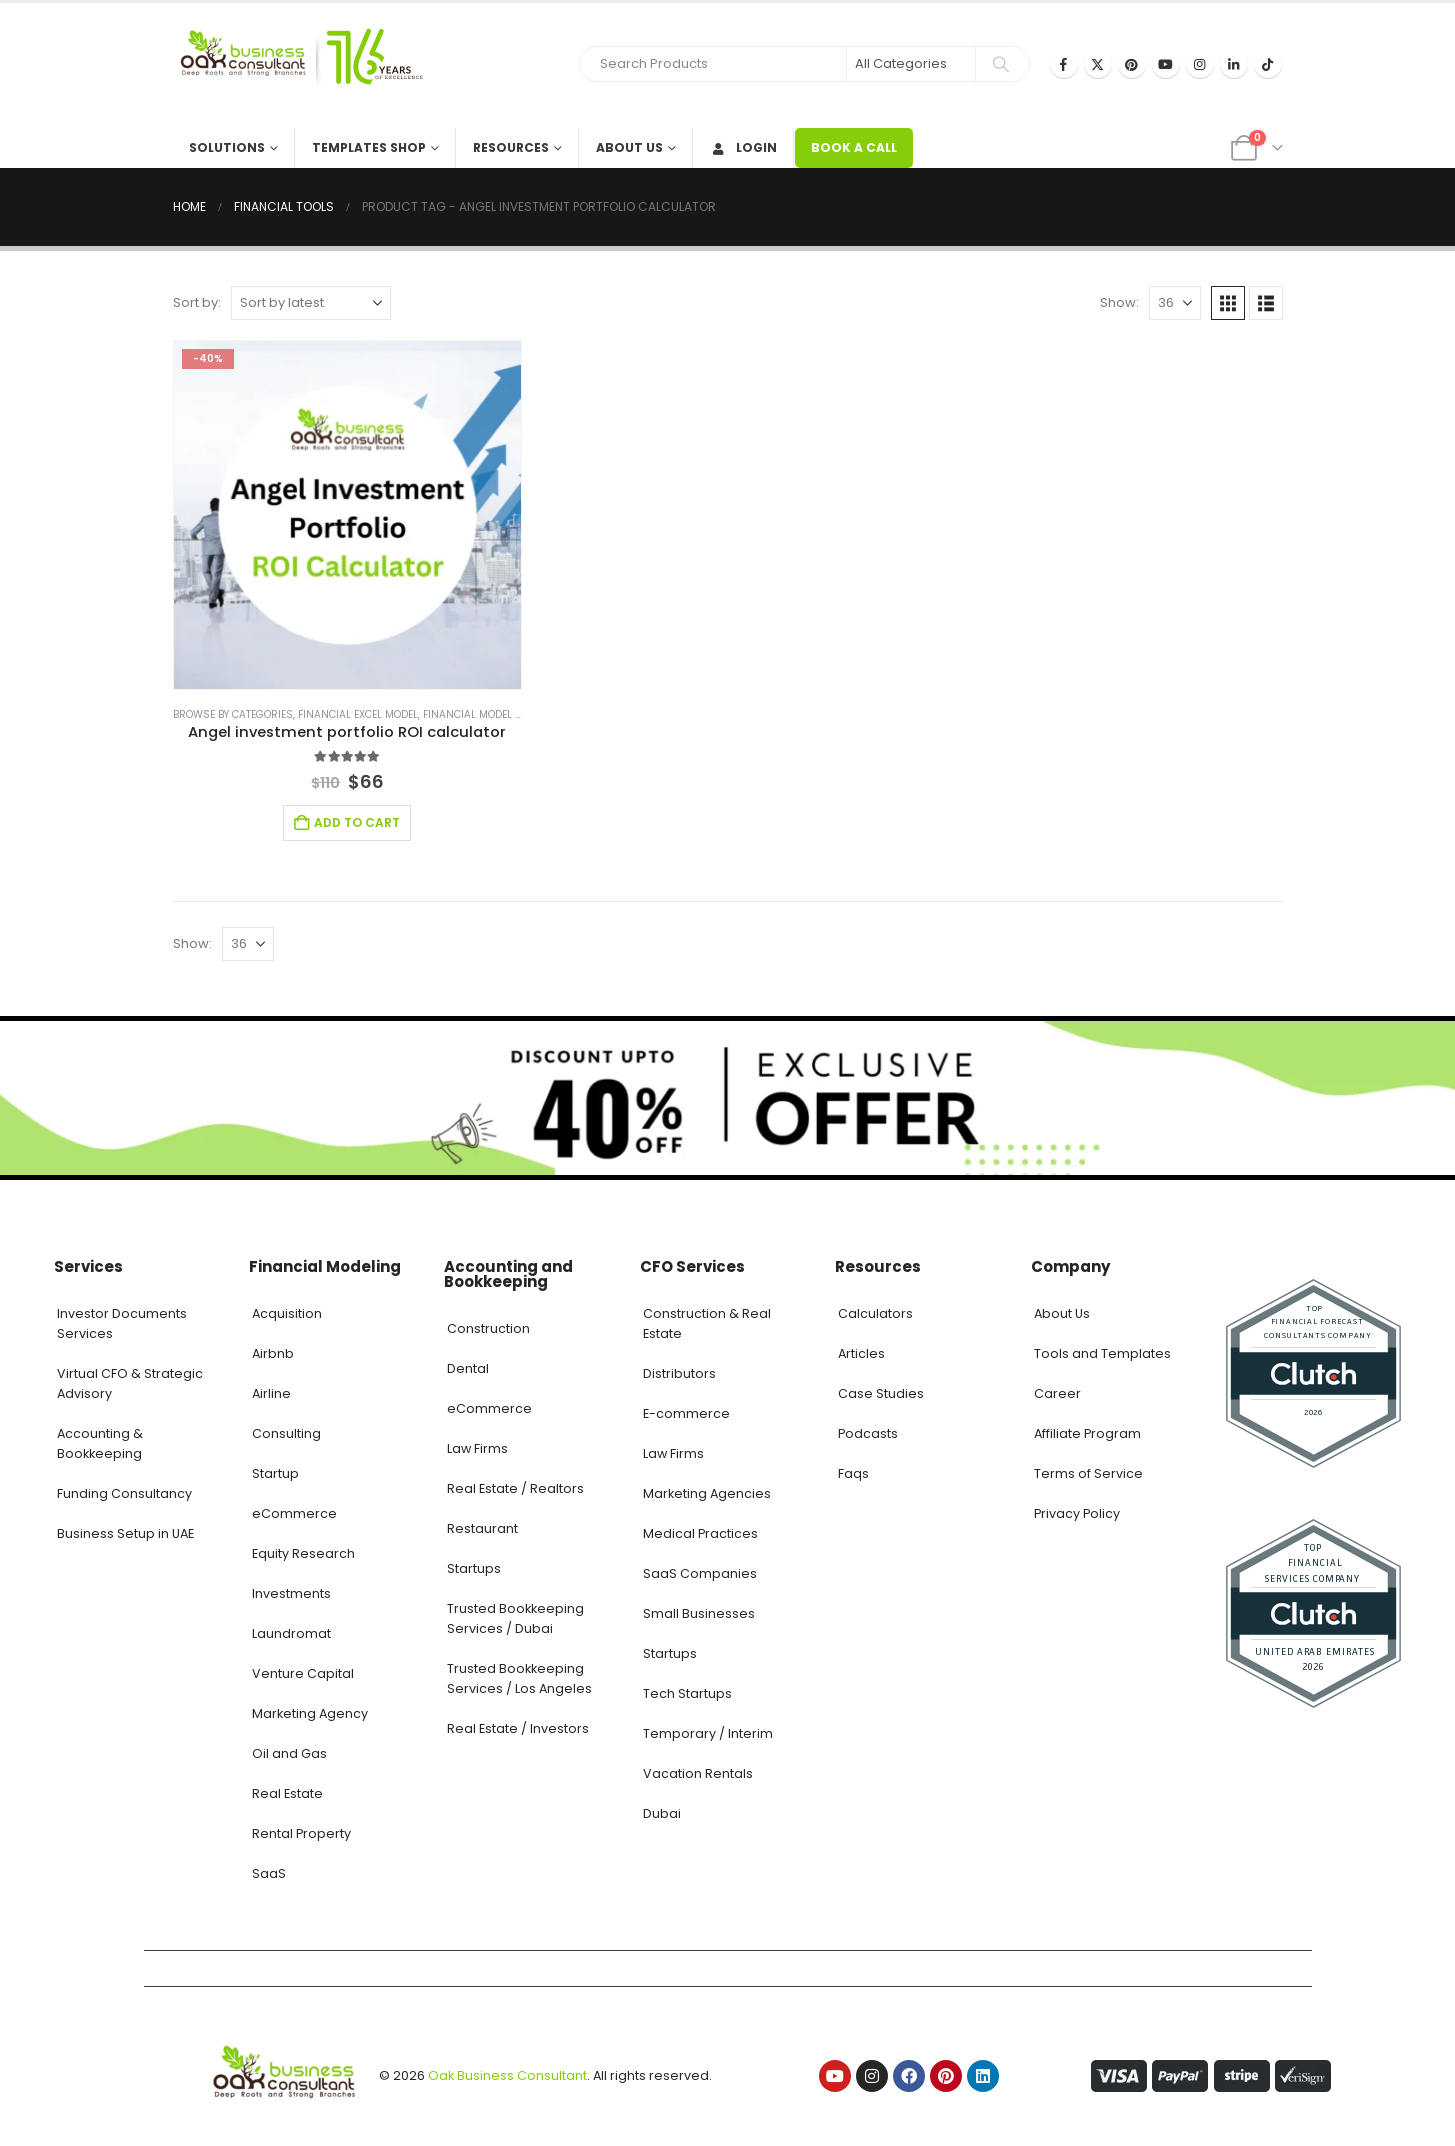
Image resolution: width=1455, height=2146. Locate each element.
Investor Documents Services (122, 1323)
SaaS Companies (700, 1573)
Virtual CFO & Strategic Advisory (130, 1383)
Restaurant (482, 1528)
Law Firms (477, 1448)
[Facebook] (1064, 64)
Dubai (662, 1813)
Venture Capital (303, 1673)
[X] (1098, 64)
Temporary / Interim (708, 1733)
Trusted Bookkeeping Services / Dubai (515, 1618)
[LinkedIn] (1234, 64)
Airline (271, 1393)
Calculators (875, 1313)
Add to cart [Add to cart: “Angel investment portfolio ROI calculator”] (357, 822)
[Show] (1175, 303)
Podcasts (868, 1433)
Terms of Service (1088, 1473)
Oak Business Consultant (507, 2075)
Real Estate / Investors (518, 1728)
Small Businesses (699, 1613)
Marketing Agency (310, 1713)
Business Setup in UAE (125, 1533)
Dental (468, 1368)
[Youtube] (1166, 64)
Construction (488, 1328)
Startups (474, 1568)
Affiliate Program (1087, 1433)
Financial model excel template (508, 714)
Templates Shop (369, 147)
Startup (275, 1473)
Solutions (227, 147)
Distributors (679, 1373)
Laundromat (291, 1633)
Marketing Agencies (707, 1493)
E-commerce (686, 1413)
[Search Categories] (911, 64)
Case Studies (881, 1393)
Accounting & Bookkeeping (100, 1443)
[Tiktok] (1268, 64)
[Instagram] (1200, 64)
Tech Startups (687, 1693)
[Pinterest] (1132, 64)
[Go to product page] (348, 515)
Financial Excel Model (358, 714)
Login (743, 147)
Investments (291, 1593)
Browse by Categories (233, 714)
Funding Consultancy (124, 1493)
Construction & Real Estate (707, 1323)
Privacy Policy (1077, 1513)
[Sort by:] (311, 303)
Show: (1119, 302)
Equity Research (303, 1553)
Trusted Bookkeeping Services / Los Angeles (519, 1678)
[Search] (1001, 64)
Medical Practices (700, 1533)
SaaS (269, 1873)
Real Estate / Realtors (515, 1488)
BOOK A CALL (854, 147)
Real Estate (287, 1793)
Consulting (286, 1433)
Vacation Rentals (698, 1773)
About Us (629, 147)
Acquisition (287, 1313)
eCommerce (294, 1513)
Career (1057, 1393)
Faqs (853, 1473)
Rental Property (301, 1833)
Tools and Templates (1102, 1353)
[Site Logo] (298, 65)
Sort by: (197, 302)
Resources (511, 147)
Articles (861, 1353)
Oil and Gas (289, 1753)
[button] (1228, 303)
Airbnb (273, 1353)
